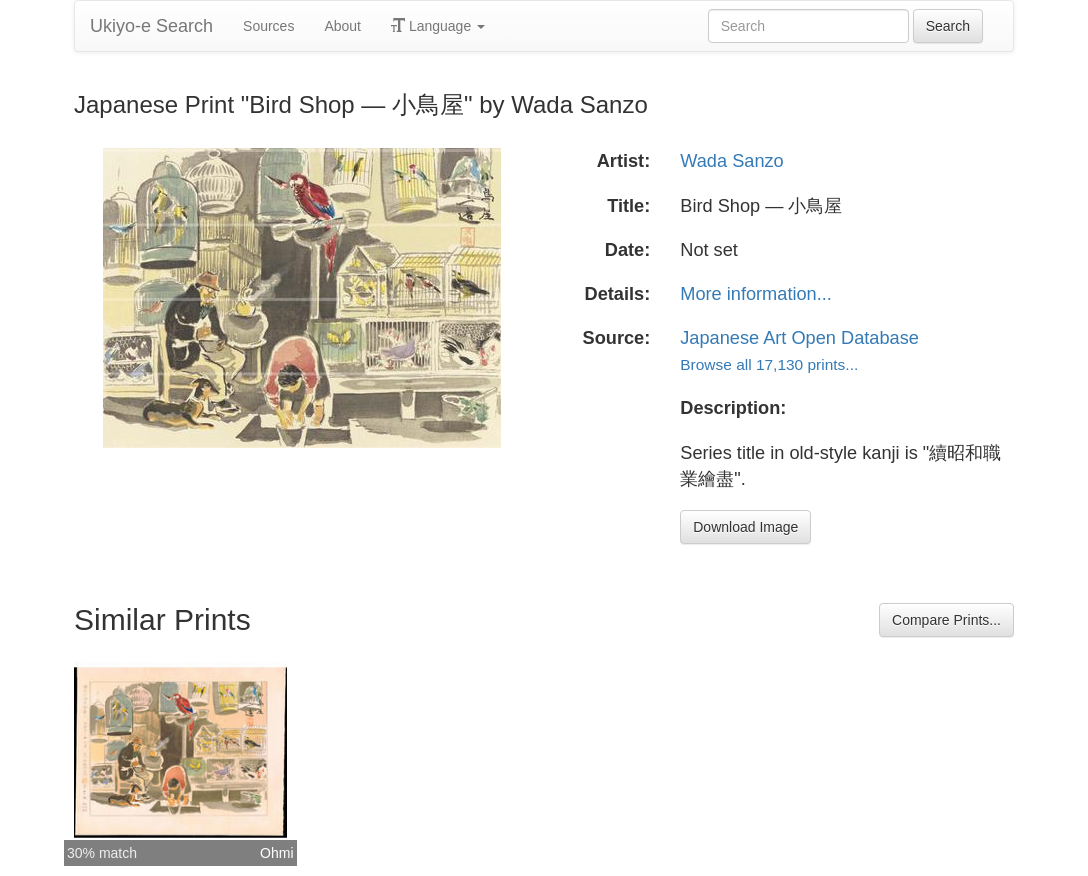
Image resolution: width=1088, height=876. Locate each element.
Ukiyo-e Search (151, 26)
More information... (756, 294)
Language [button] (438, 26)
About (342, 26)
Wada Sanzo (731, 161)
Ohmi (276, 853)
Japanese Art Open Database (799, 338)
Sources (268, 26)
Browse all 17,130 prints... (769, 364)
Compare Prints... (946, 620)
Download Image (745, 527)
